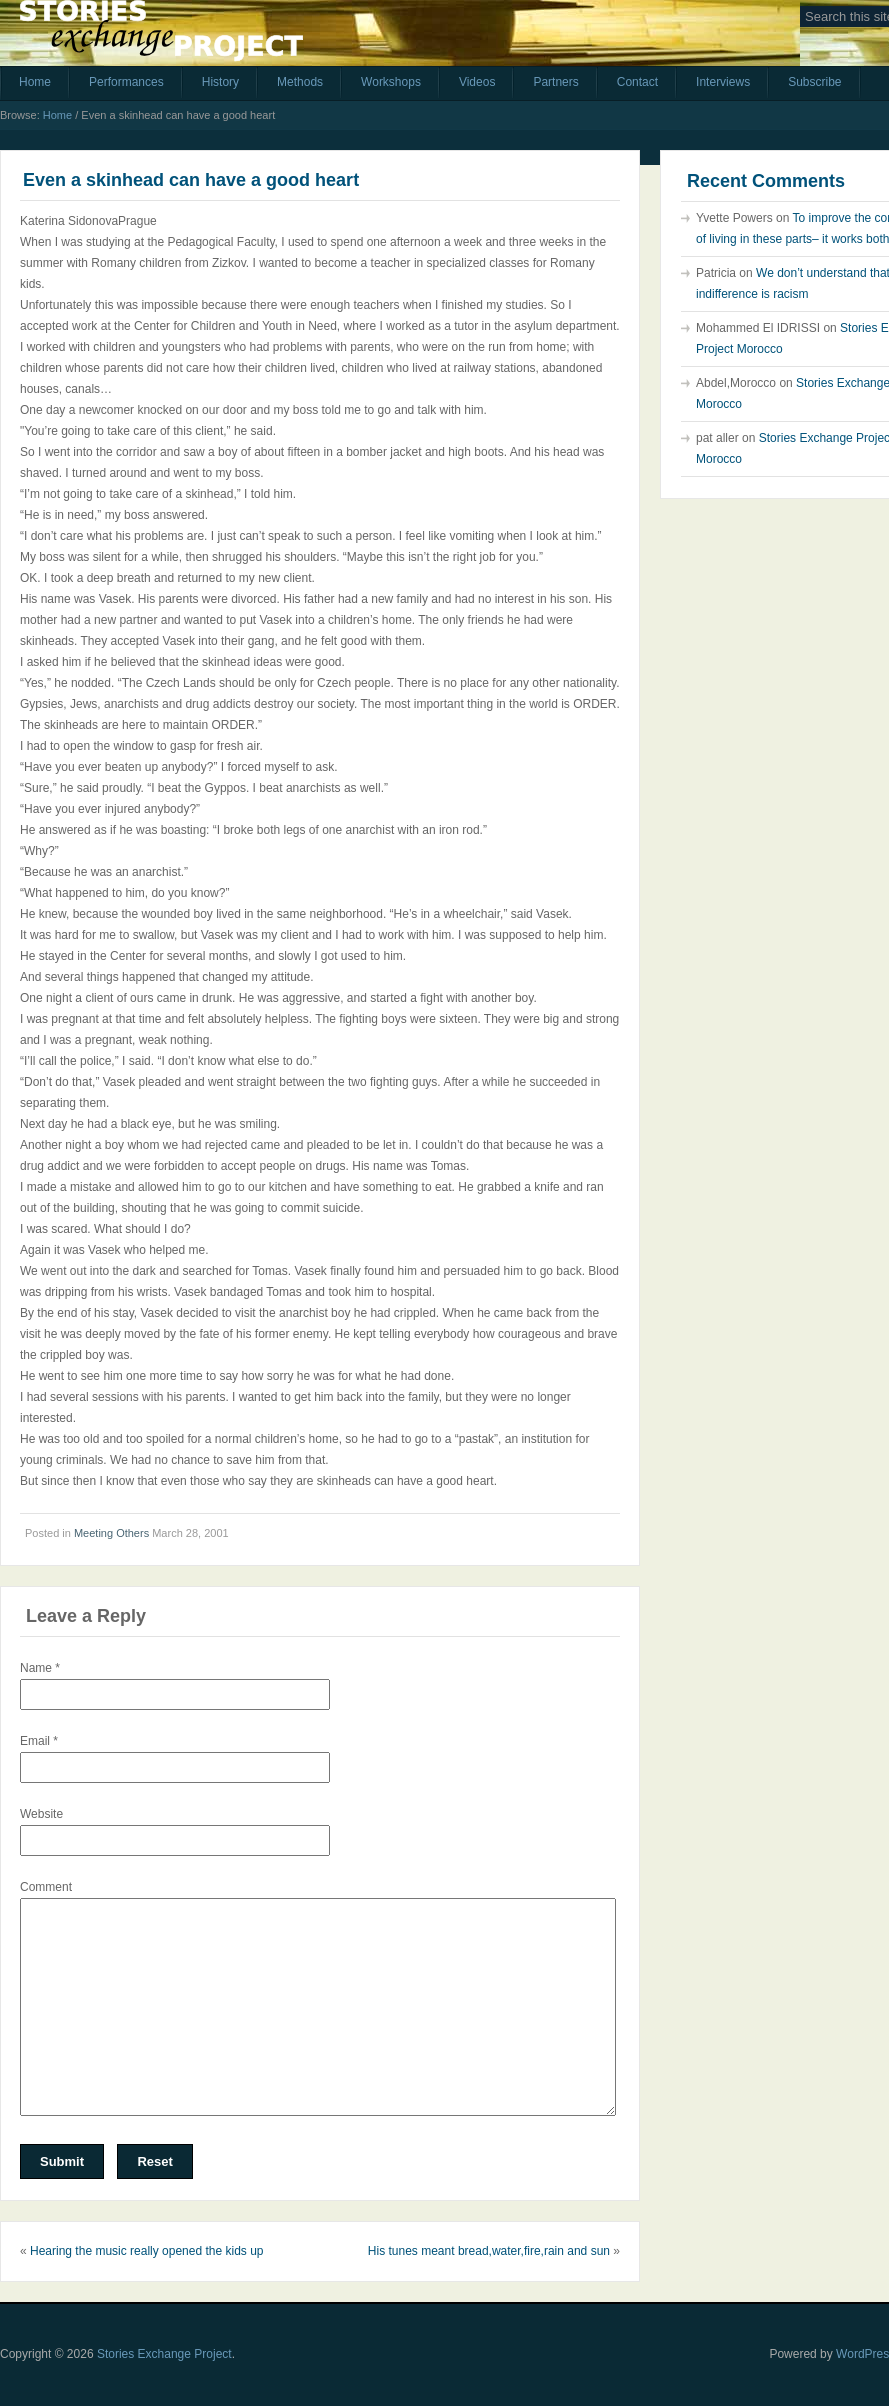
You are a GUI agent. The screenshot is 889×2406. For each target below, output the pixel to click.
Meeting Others (111, 1533)
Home (35, 82)
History (220, 82)
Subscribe (814, 82)
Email (39, 1741)
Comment (46, 1887)
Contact (637, 82)
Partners (555, 82)
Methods (300, 82)
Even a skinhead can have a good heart (191, 180)
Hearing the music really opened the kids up (146, 2251)
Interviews (723, 82)
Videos (477, 82)
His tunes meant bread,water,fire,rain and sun (489, 2251)
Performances (126, 82)
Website (41, 1814)
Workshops (391, 82)
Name (40, 1668)
